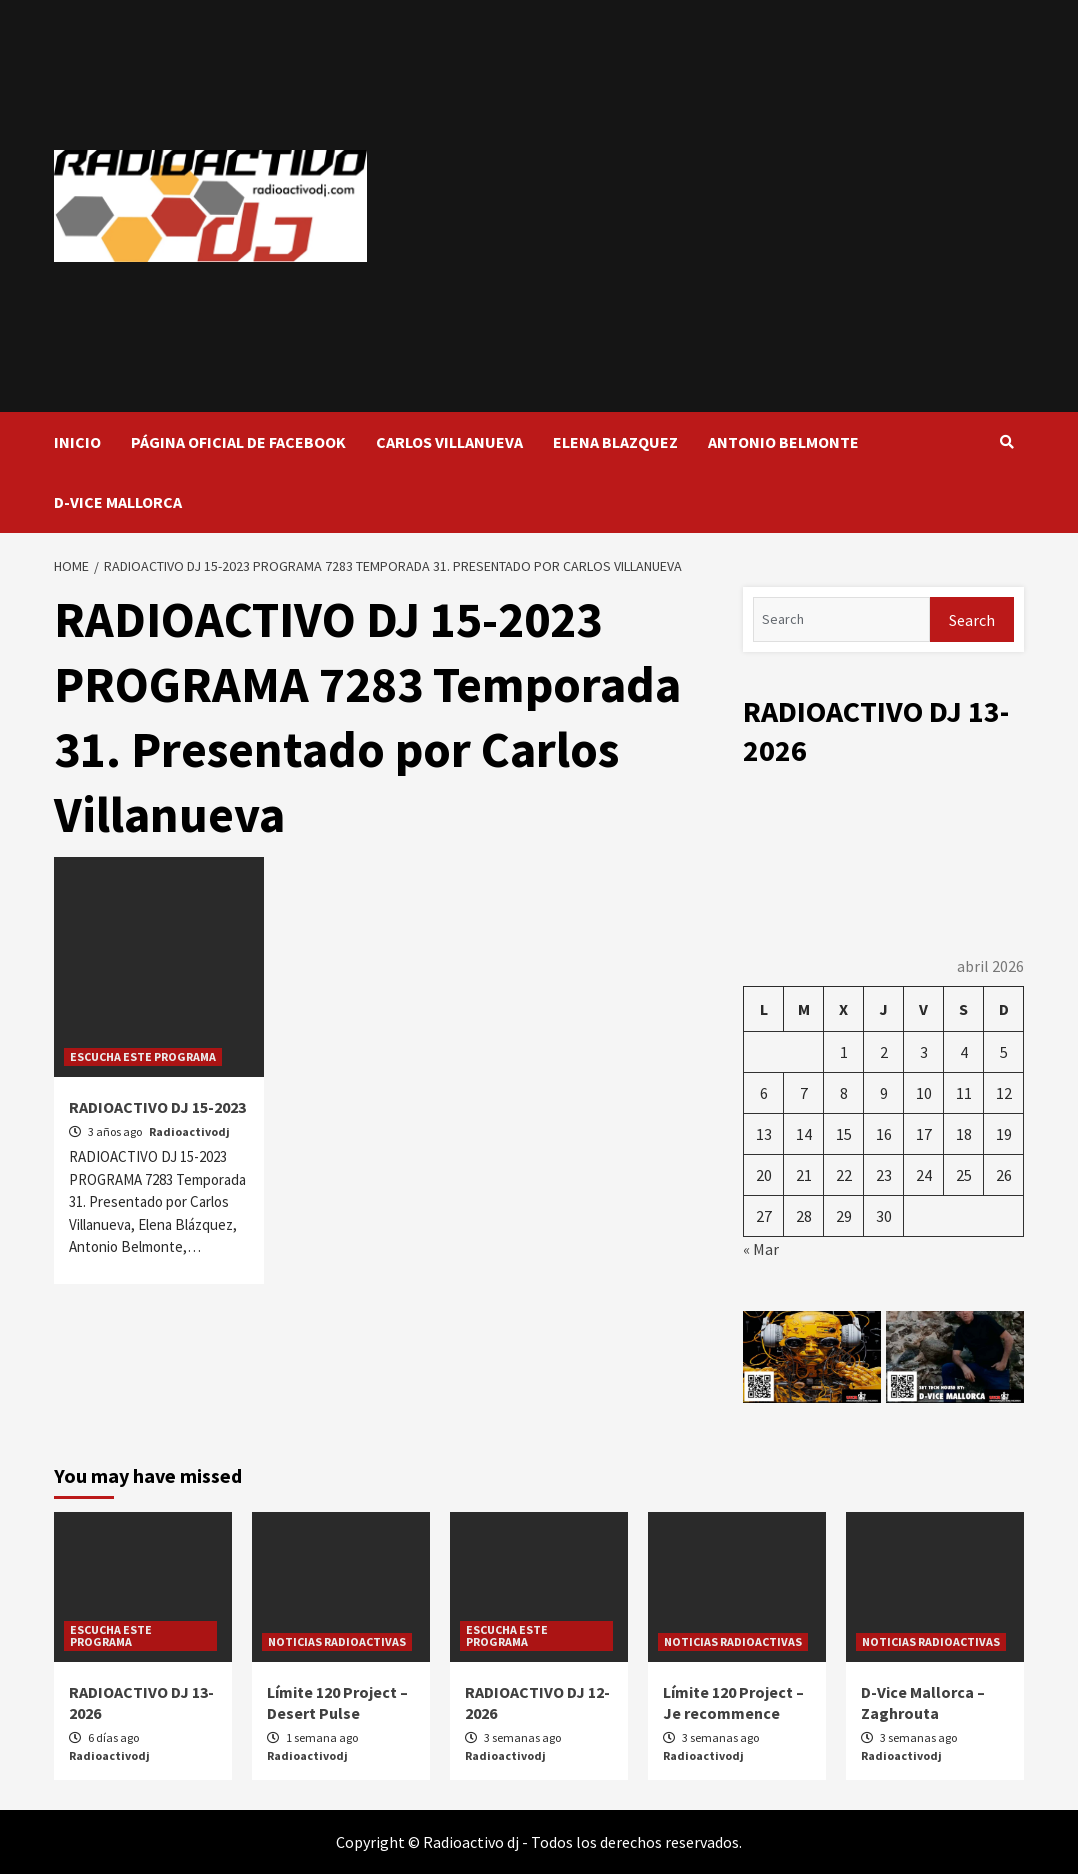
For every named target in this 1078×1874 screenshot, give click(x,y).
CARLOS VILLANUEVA (449, 442)
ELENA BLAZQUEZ (615, 442)
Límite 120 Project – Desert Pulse (337, 1702)
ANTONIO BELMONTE (783, 442)
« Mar (761, 1249)
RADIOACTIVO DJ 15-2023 (157, 1107)
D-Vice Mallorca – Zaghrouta (923, 1702)
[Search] (841, 619)
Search (972, 620)
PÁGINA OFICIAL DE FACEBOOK (238, 442)
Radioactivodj (189, 1131)
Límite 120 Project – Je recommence (733, 1702)
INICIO (77, 442)
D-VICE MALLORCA (118, 502)
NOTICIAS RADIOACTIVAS (337, 1641)
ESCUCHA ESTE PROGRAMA (143, 1056)
